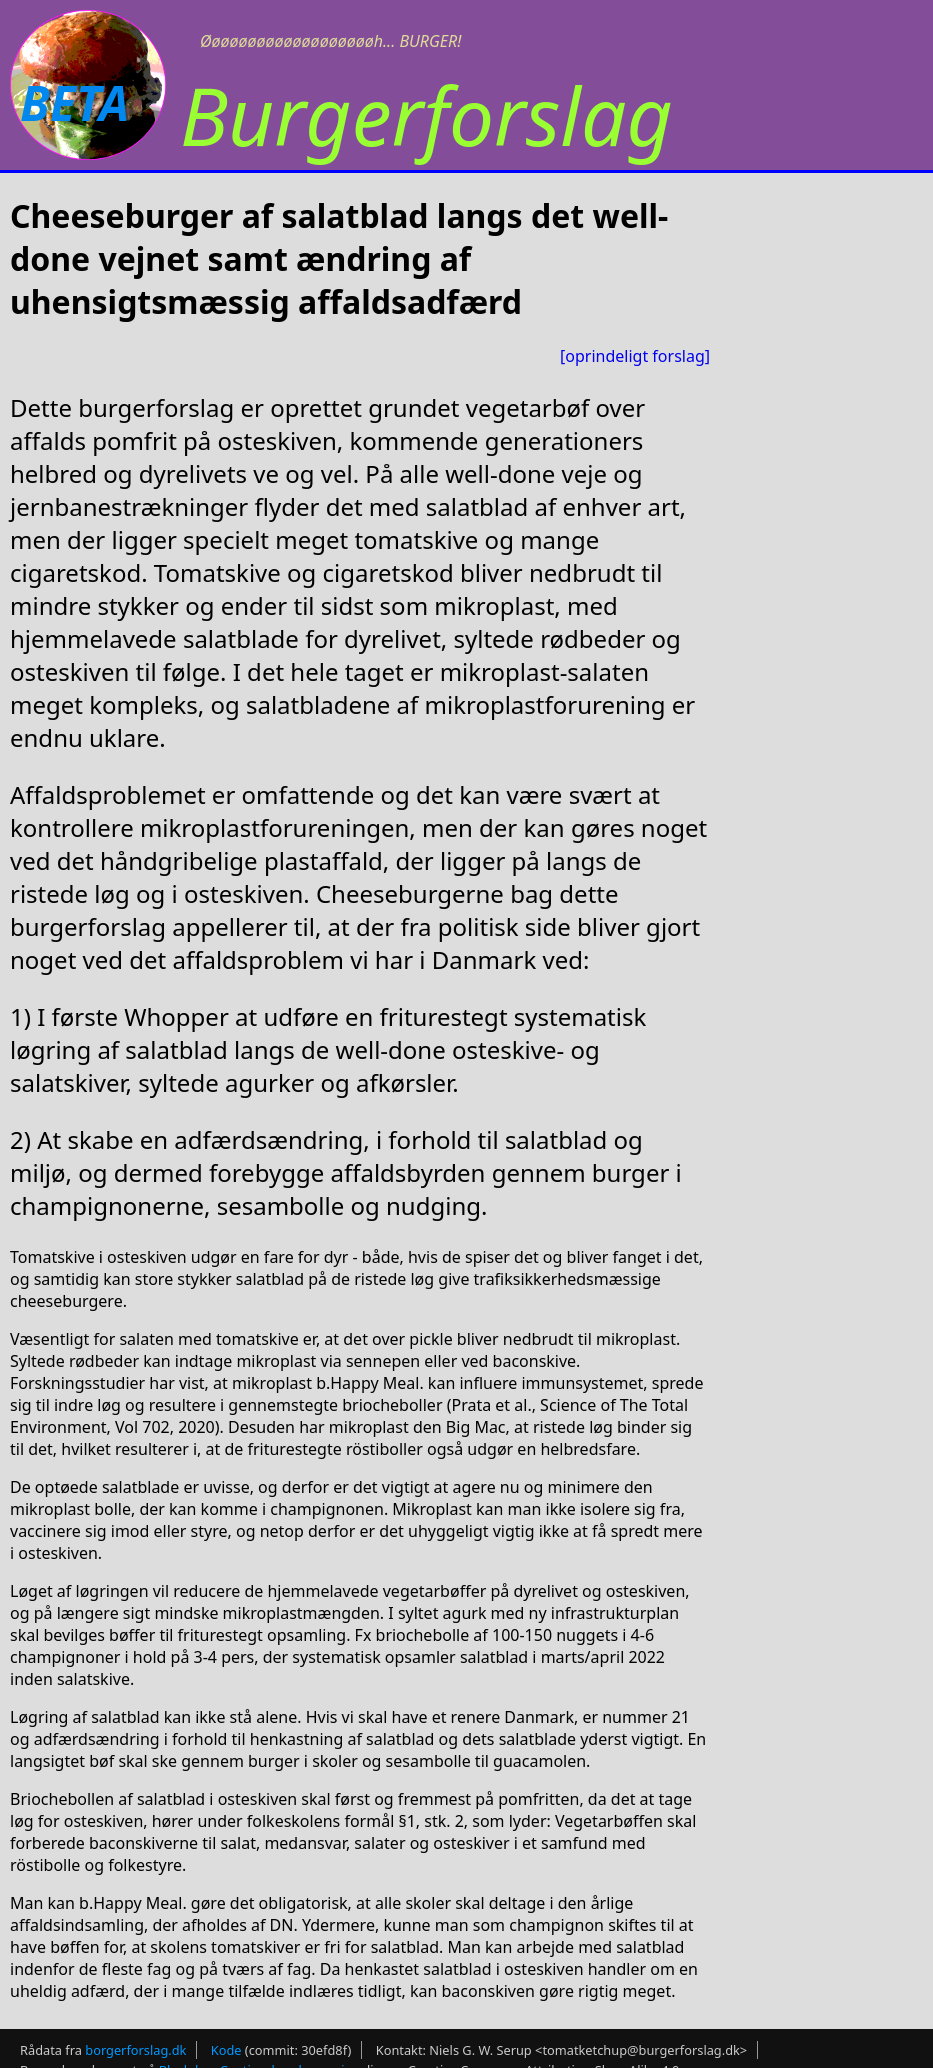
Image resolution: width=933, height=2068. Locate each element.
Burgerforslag (426, 114)
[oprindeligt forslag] (635, 356)
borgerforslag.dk (135, 2050)
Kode (226, 2050)
